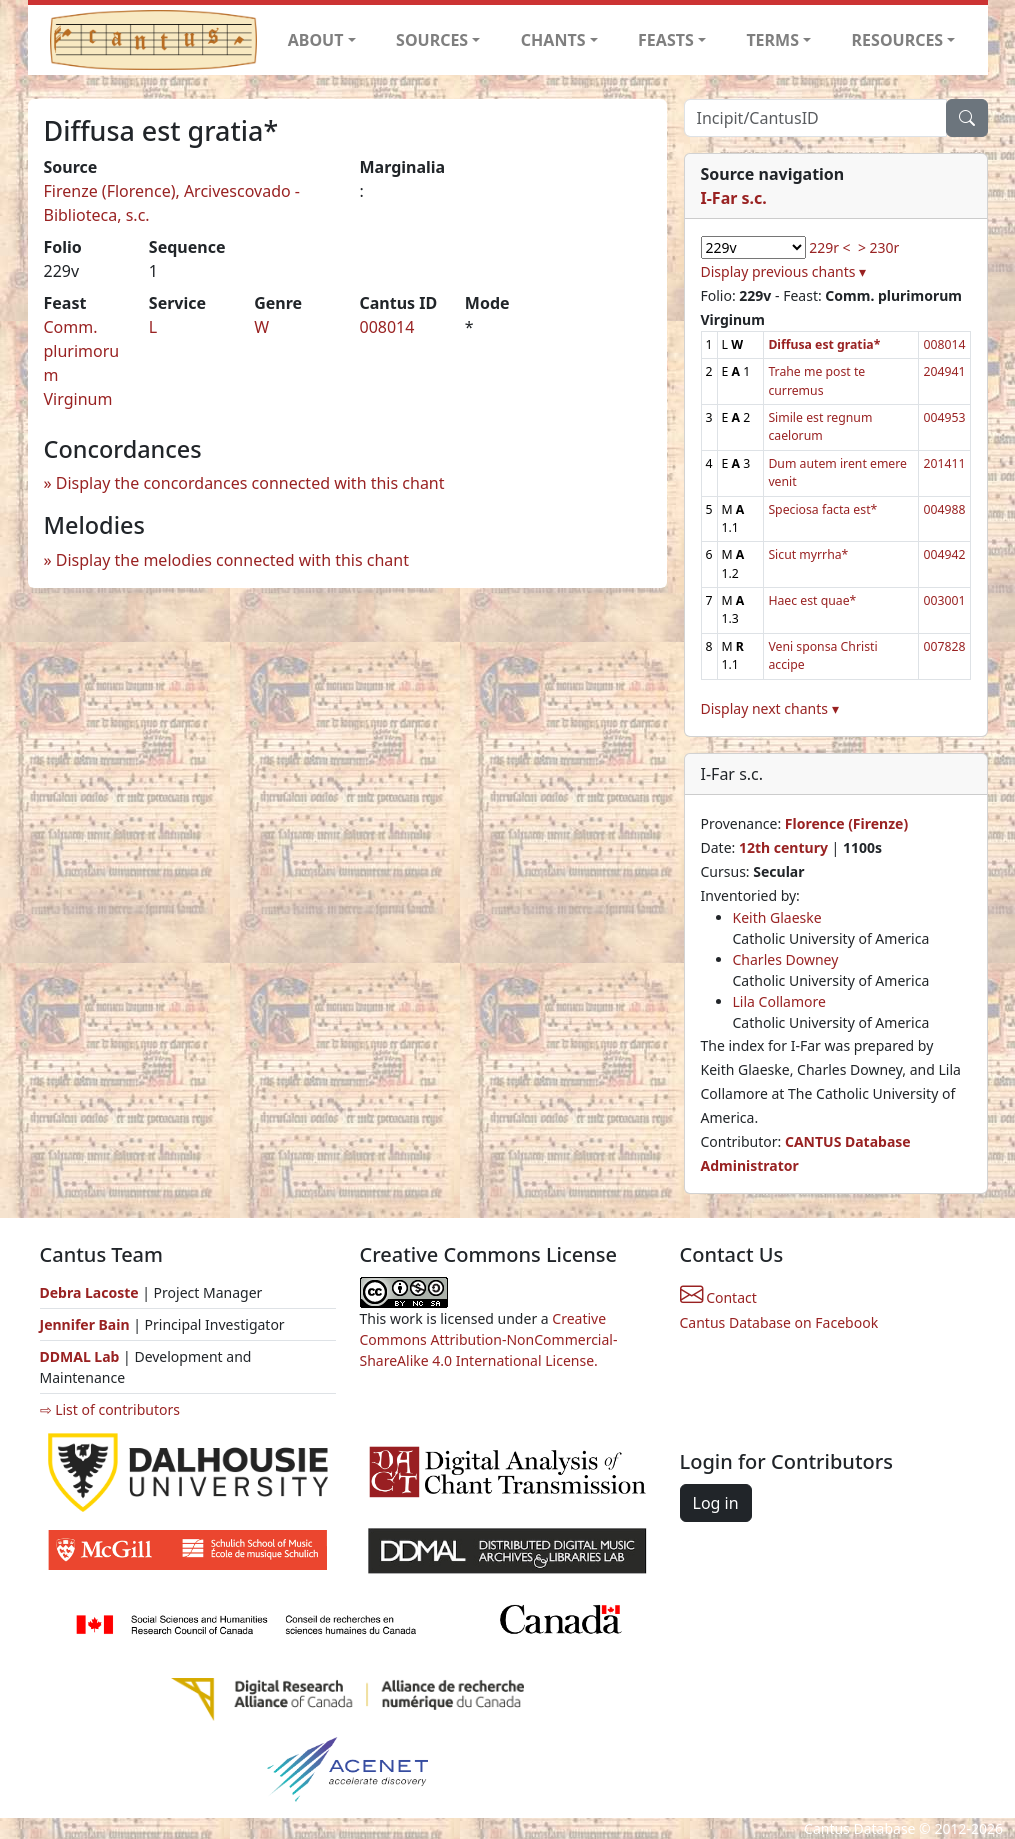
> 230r (878, 247)
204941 (944, 371)
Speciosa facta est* (822, 509)
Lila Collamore (779, 1001)
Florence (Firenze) (846, 823)
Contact (718, 1297)
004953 (944, 417)
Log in (716, 1503)
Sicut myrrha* (808, 554)
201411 (944, 463)
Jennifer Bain (87, 1324)
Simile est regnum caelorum (820, 426)
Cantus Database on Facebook (779, 1322)
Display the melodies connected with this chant (232, 560)
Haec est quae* (812, 600)
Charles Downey (786, 959)
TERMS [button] (772, 40)
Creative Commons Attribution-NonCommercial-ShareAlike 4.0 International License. (489, 1339)
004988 (944, 509)
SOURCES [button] (432, 40)
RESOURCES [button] (898, 40)
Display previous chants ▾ (784, 271)
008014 (386, 327)
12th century (783, 847)
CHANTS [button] (553, 40)
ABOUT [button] (316, 40)
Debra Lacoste (89, 1292)
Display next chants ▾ (770, 708)
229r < (829, 247)
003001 (944, 600)
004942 (944, 554)
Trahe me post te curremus (816, 380)
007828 (944, 646)
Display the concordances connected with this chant (250, 483)
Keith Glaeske (777, 917)
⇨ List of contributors (110, 1409)
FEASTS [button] (666, 40)
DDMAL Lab (80, 1356)
